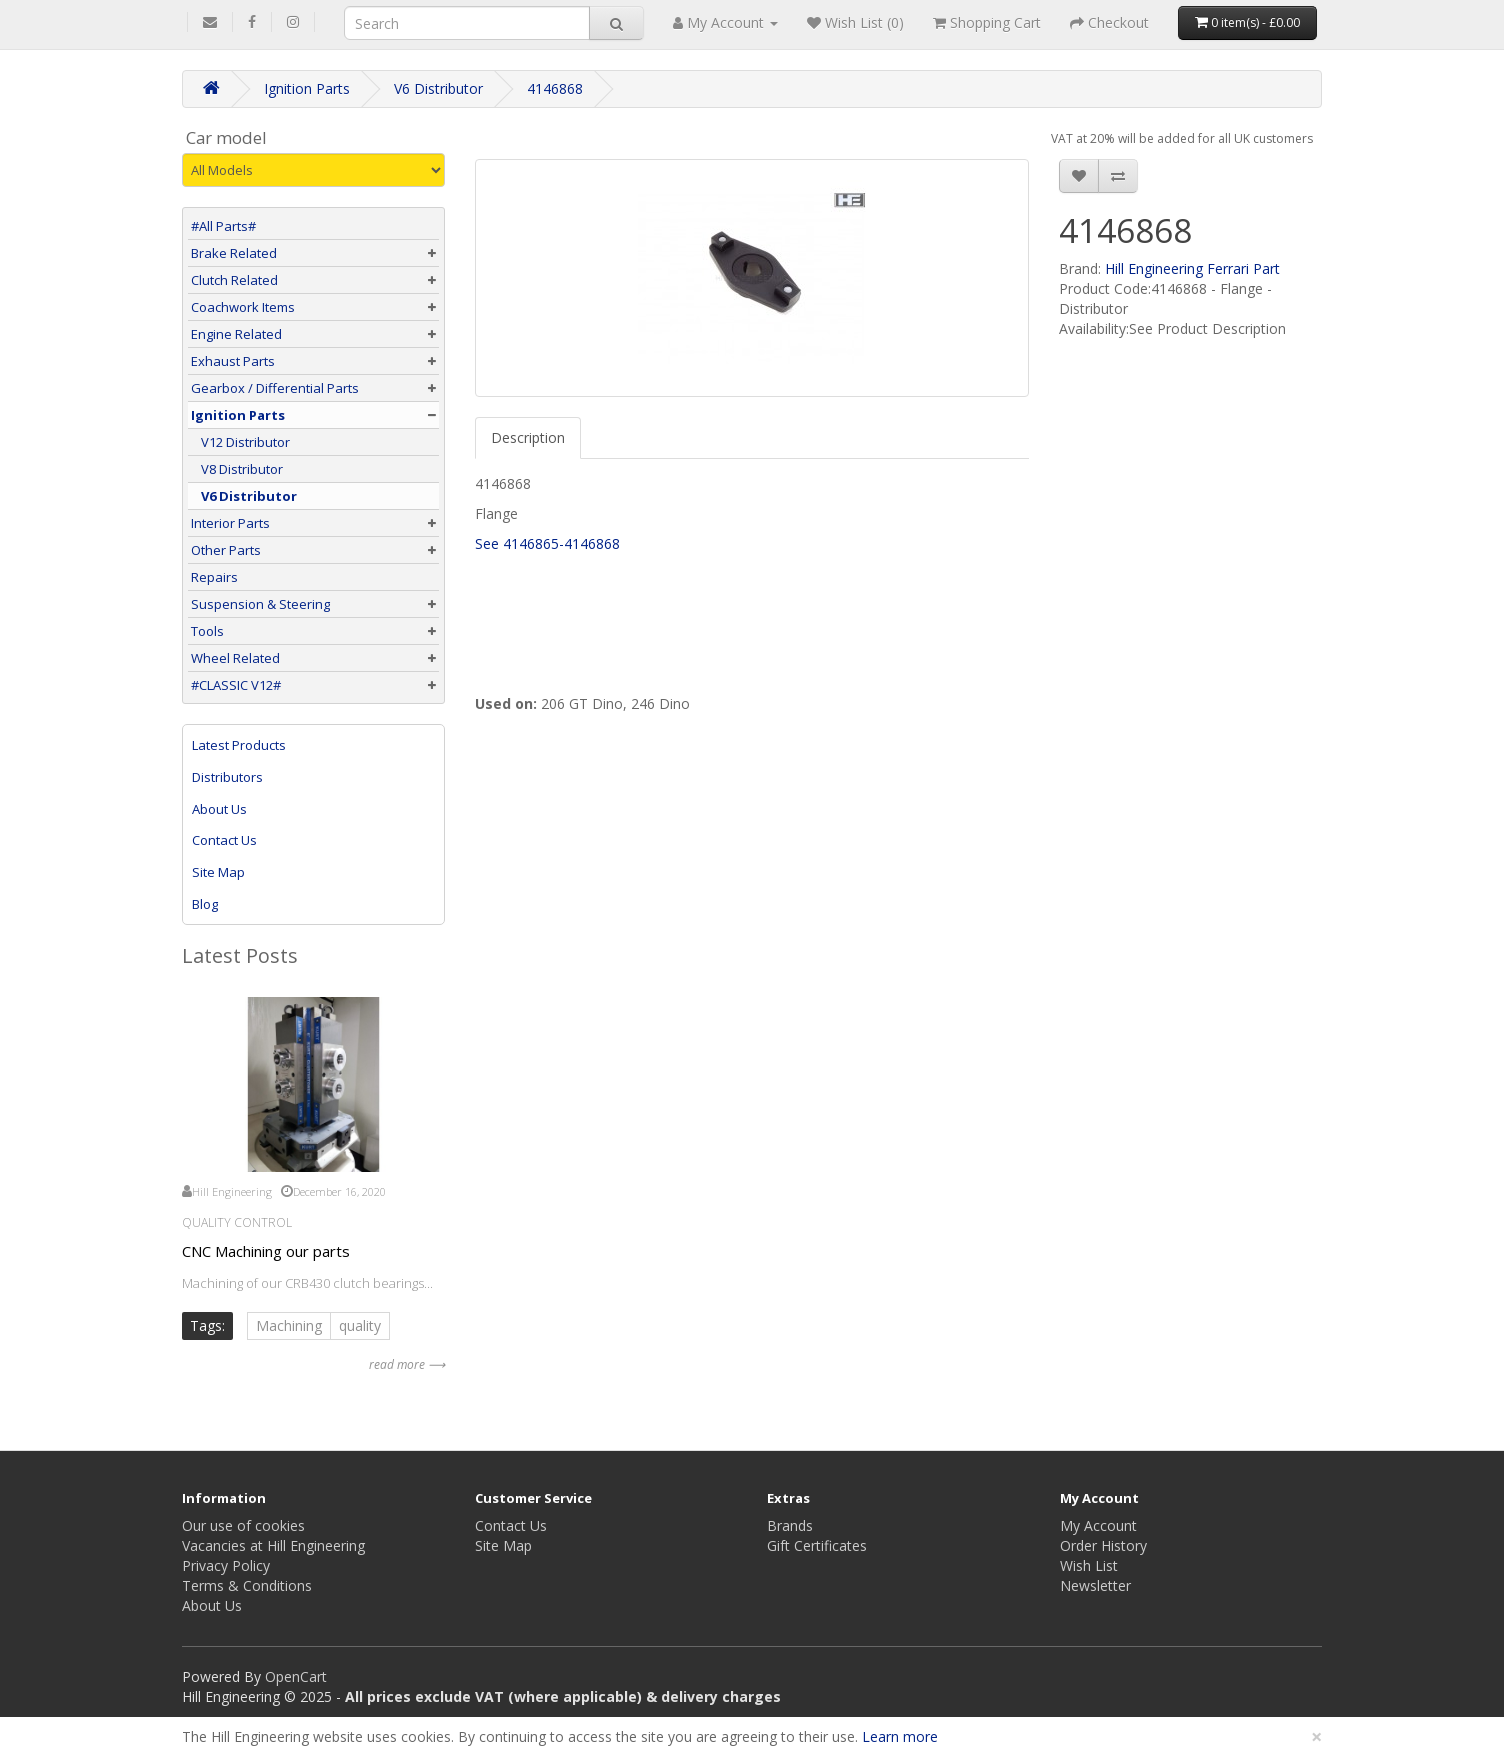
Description (528, 437)
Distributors (227, 777)
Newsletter (1095, 1585)
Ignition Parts (307, 88)
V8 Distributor (237, 469)
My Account (1098, 1525)
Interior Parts (230, 523)
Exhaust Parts (233, 361)
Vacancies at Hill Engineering (273, 1545)
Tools (207, 631)
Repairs (214, 577)
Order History (1103, 1545)
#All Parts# (223, 226)
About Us (219, 809)
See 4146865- (519, 543)
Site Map (218, 872)
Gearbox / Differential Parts (275, 388)
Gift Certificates (817, 1545)
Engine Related (236, 334)
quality (360, 1325)
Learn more (900, 1736)
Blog (205, 904)
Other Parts (226, 550)
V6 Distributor (438, 88)
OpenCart (296, 1676)
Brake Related (234, 253)
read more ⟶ (407, 1364)
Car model (226, 138)
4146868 (555, 88)
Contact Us (224, 840)
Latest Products (239, 745)
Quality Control (237, 1222)
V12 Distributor (240, 442)
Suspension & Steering (260, 604)
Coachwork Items (243, 307)
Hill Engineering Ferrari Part (1192, 268)
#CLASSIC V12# (236, 685)
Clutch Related (234, 280)
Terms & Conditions (247, 1585)
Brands (790, 1525)
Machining (289, 1325)
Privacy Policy (226, 1565)
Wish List (1089, 1565)
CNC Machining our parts (266, 1251)
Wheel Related (235, 658)
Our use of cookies (243, 1525)
